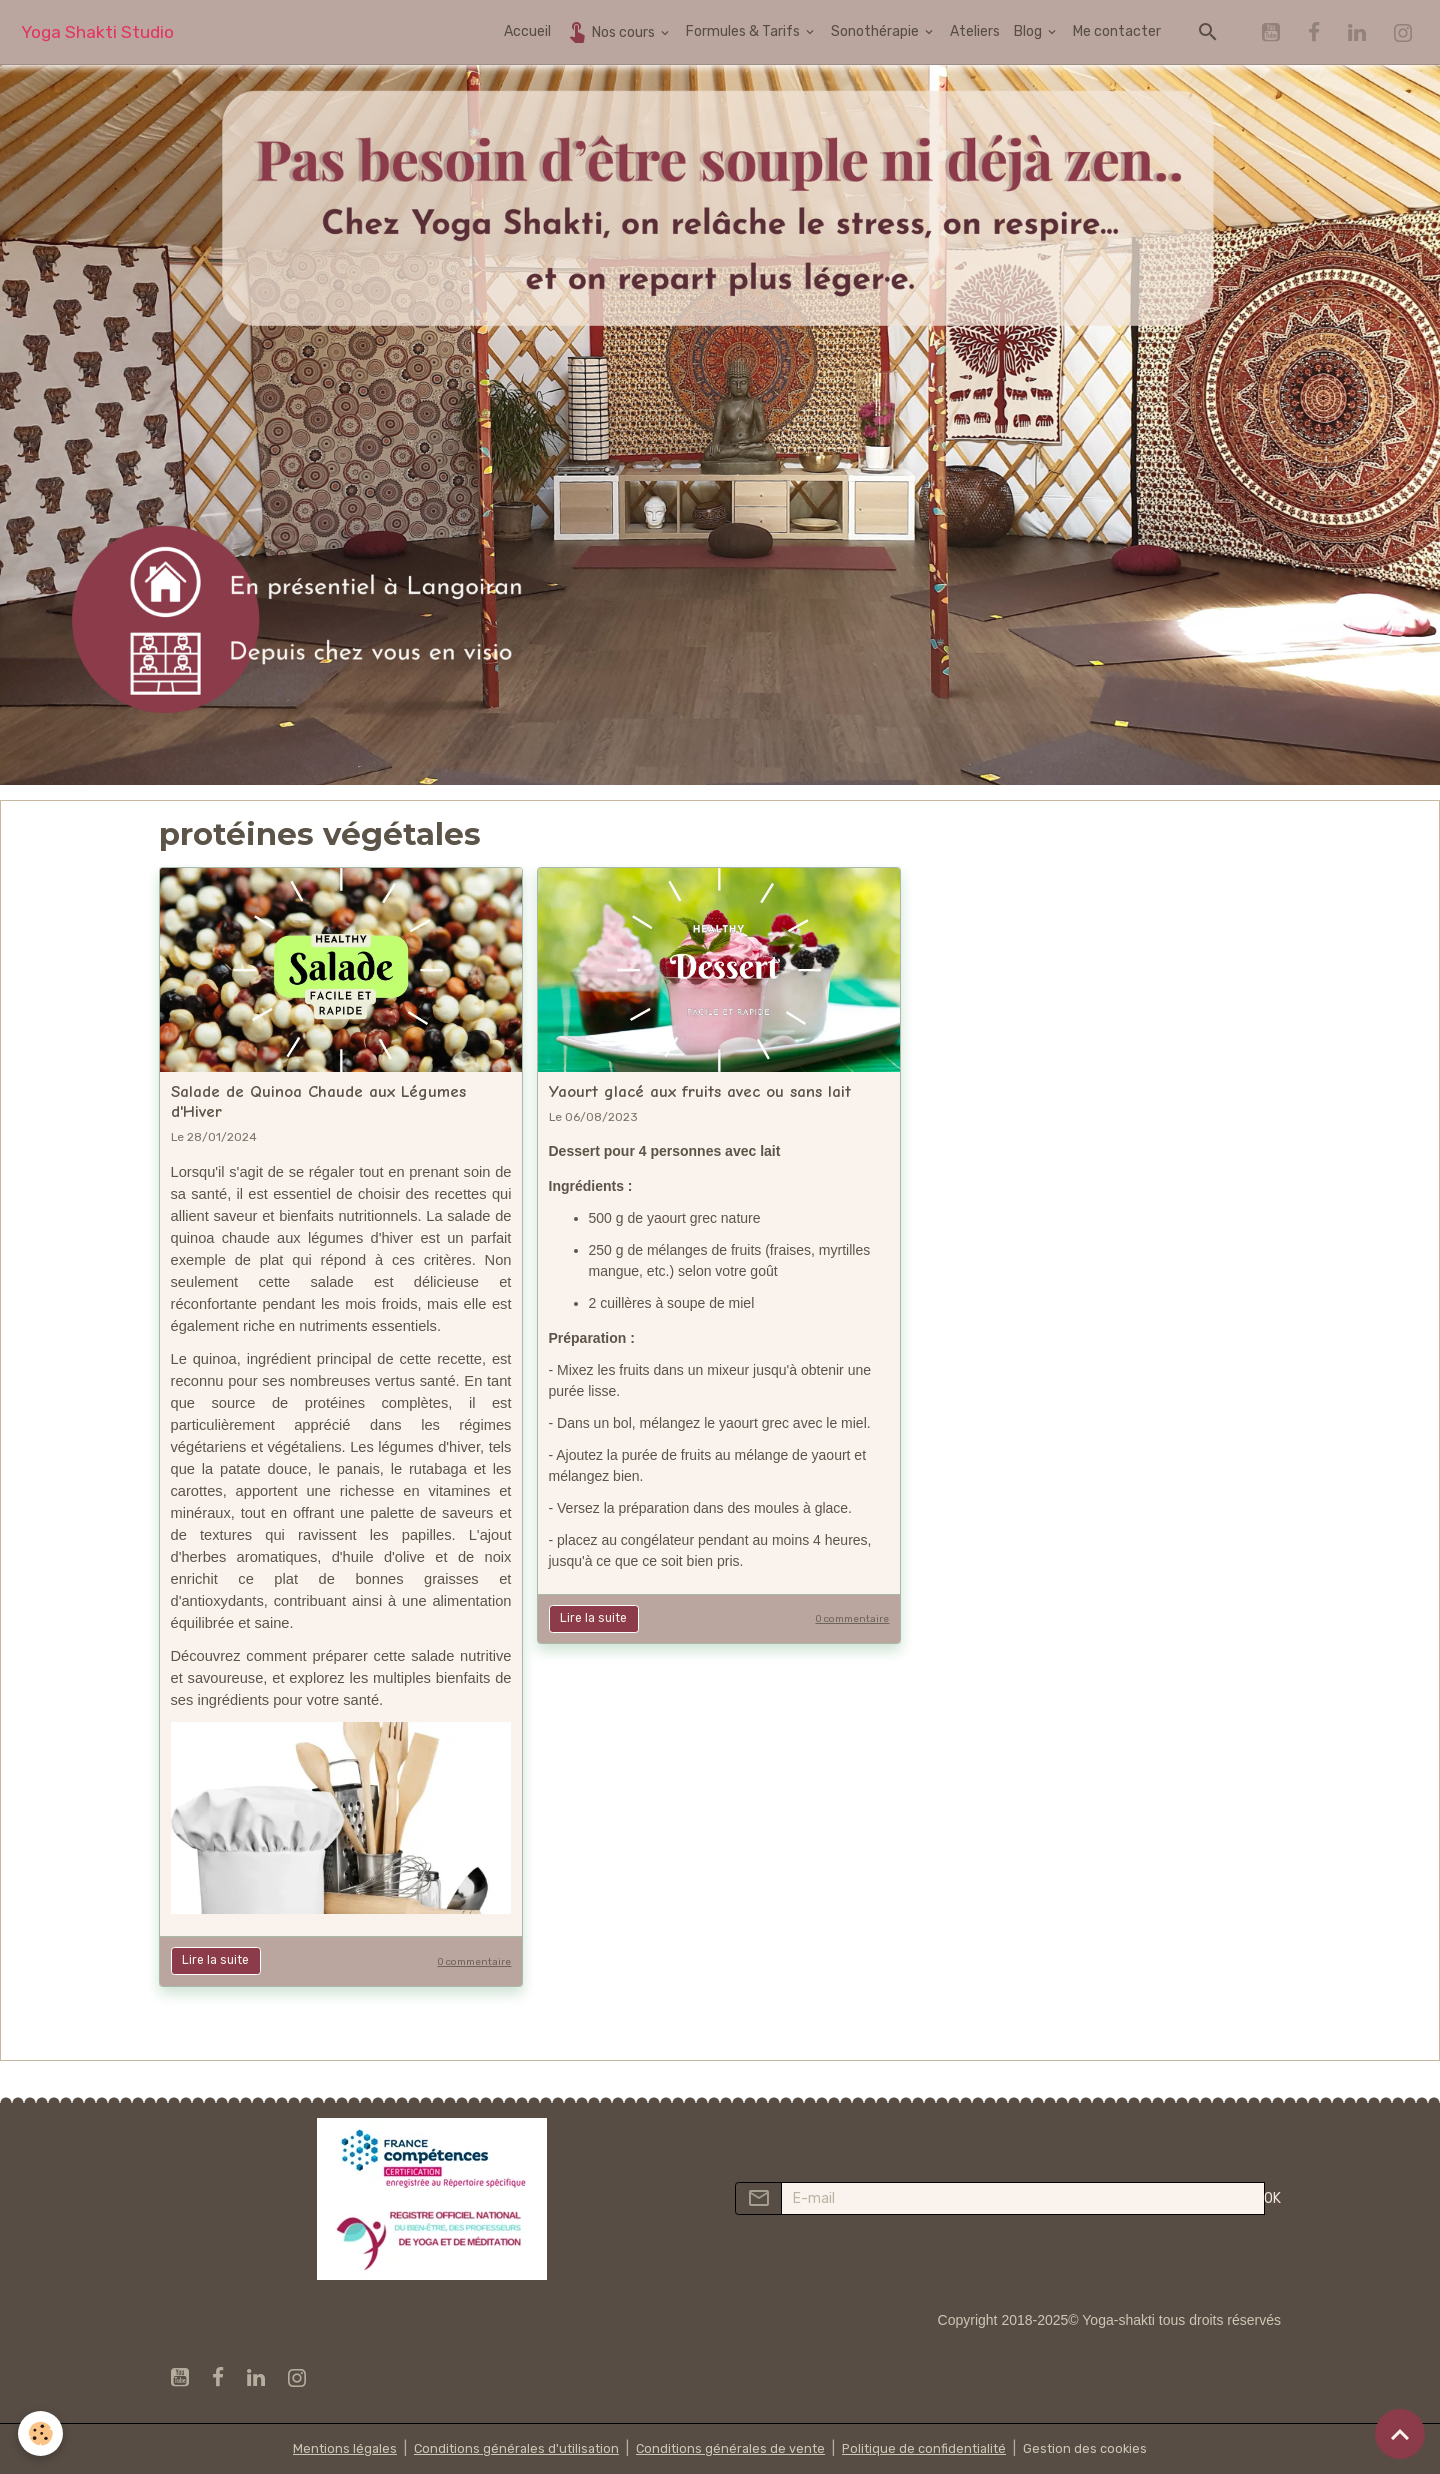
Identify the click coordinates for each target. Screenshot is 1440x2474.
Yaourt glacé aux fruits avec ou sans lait (700, 1091)
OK (1272, 2198)
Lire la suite (215, 1960)
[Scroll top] (1400, 2434)
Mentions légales (329, 2448)
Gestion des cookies (1099, 2448)
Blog (1029, 31)
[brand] (97, 32)
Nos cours (611, 31)
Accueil (527, 31)
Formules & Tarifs (744, 31)
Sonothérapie (876, 31)
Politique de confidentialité (931, 2448)
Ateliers (975, 31)
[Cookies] (42, 2432)
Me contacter (1117, 31)
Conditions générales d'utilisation (507, 2448)
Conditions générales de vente (729, 2448)
